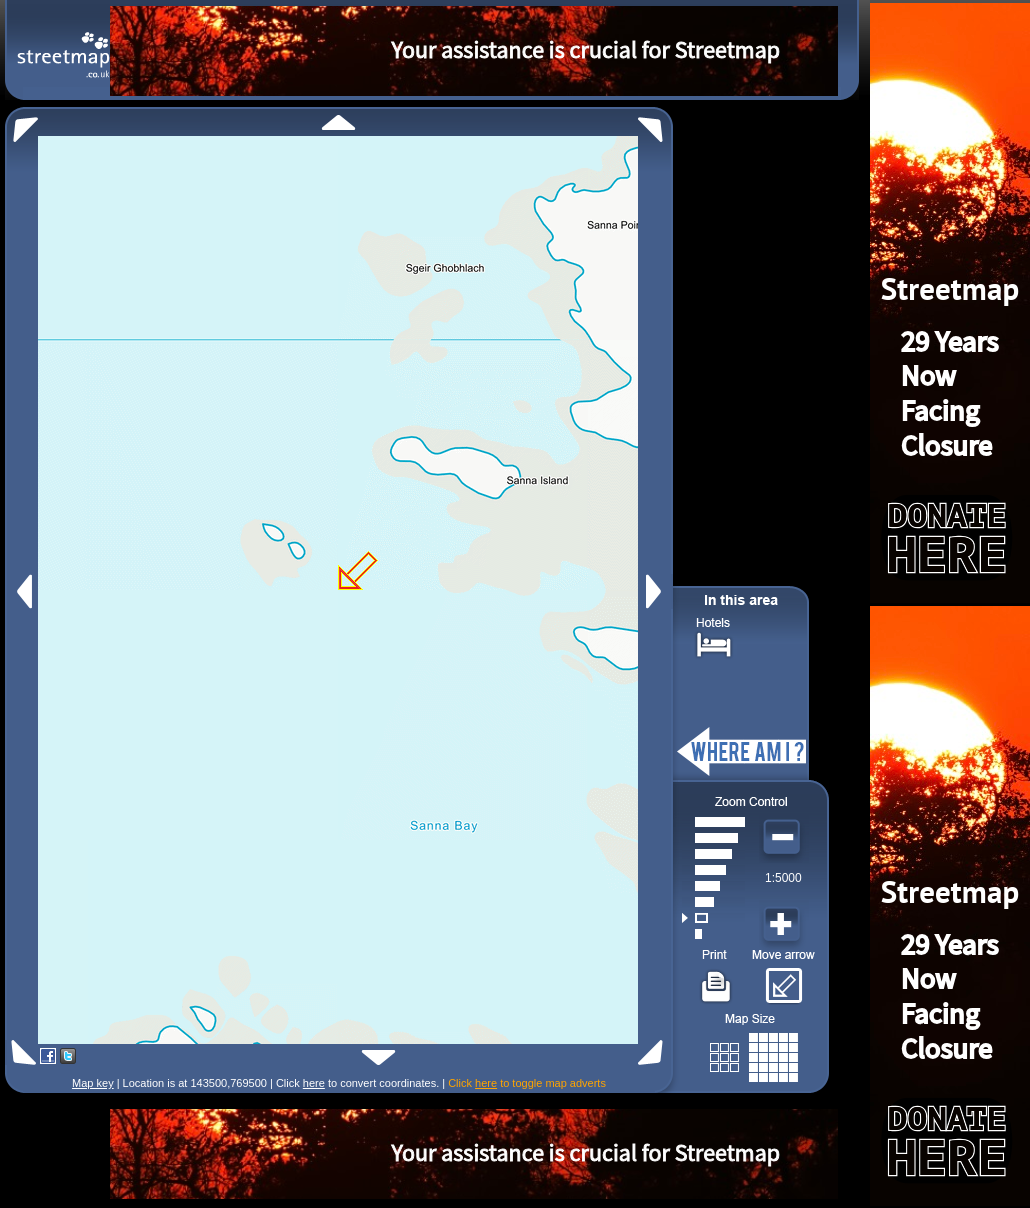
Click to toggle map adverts (527, 1083)
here (314, 1083)
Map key (93, 1083)
